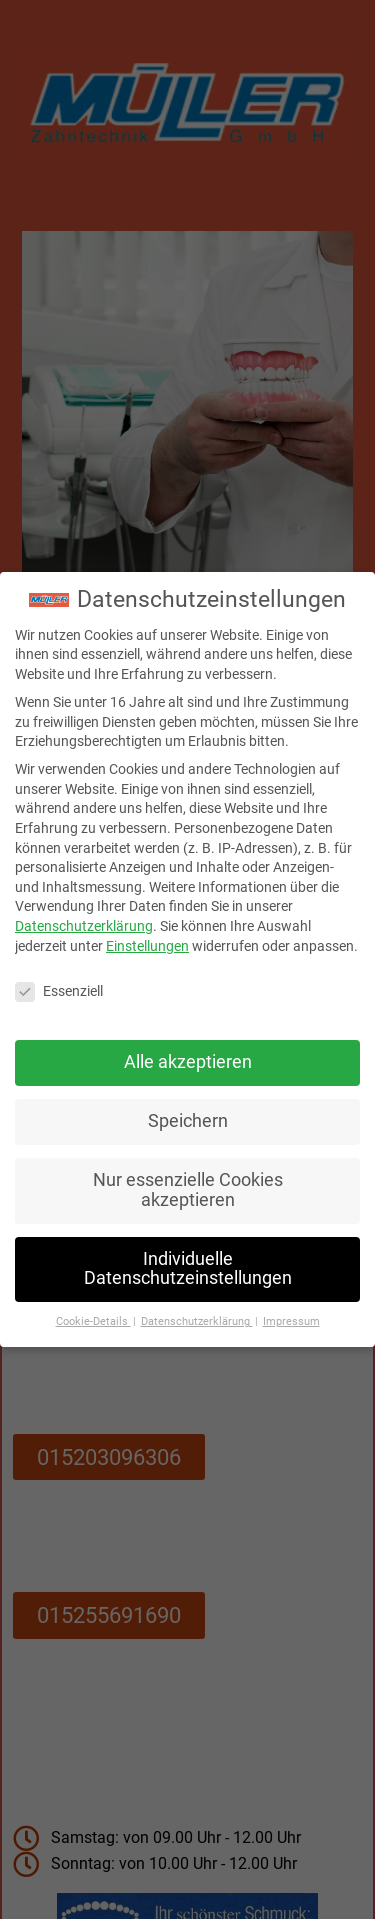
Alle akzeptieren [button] (188, 1052)
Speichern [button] (188, 1111)
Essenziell (59, 981)
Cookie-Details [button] (93, 1311)
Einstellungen (147, 935)
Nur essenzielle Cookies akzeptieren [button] (188, 1180)
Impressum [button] (291, 1311)
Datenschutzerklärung (84, 916)
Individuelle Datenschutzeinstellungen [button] (188, 1258)
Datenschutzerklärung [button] (197, 1311)
